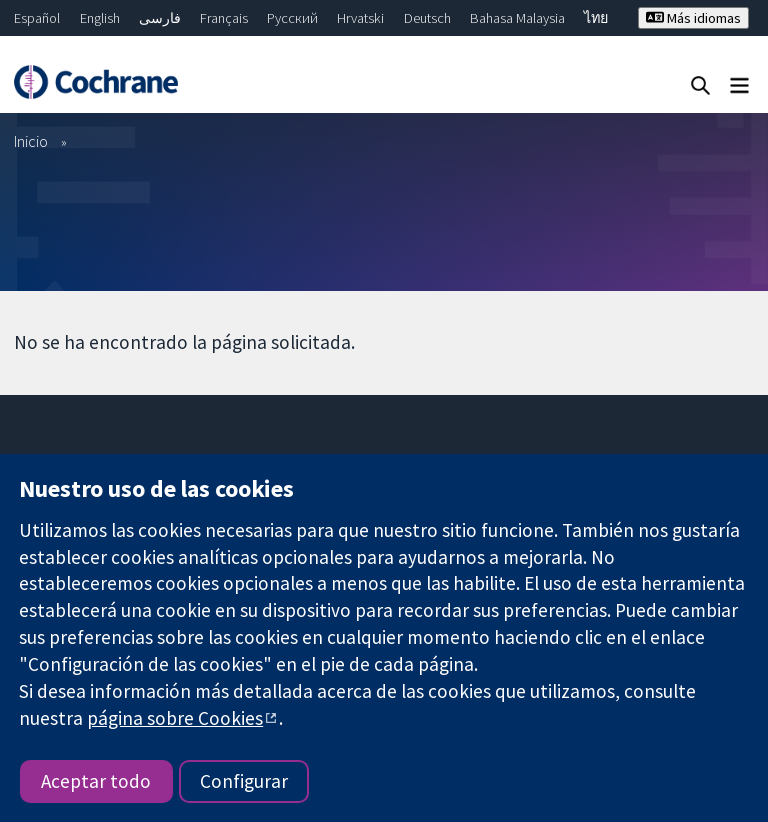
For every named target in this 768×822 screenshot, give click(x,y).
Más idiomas (693, 18)
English (100, 18)
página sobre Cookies (175, 718)
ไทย (596, 18)
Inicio (31, 141)
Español (37, 18)
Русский (292, 18)
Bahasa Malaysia (517, 18)
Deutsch (427, 18)
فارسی (160, 18)
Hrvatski (360, 18)
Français (224, 18)
